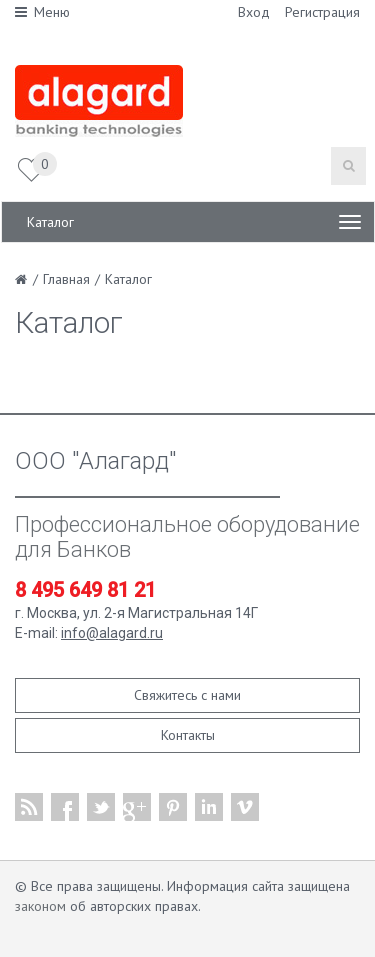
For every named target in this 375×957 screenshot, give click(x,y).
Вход (254, 12)
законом (40, 906)
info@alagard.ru (112, 633)
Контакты (188, 735)
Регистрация (322, 12)
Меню (42, 12)
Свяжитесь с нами (187, 695)
